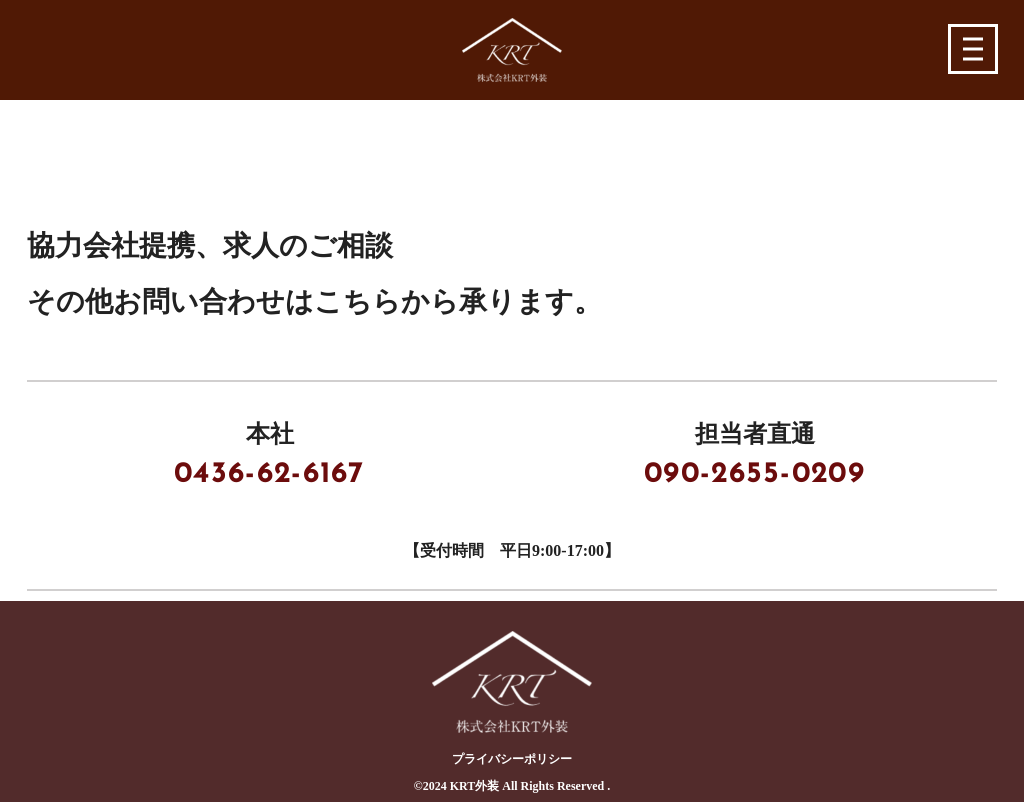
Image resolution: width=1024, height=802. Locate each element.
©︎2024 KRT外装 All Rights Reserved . (512, 786)
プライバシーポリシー (512, 759)
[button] (973, 50)
